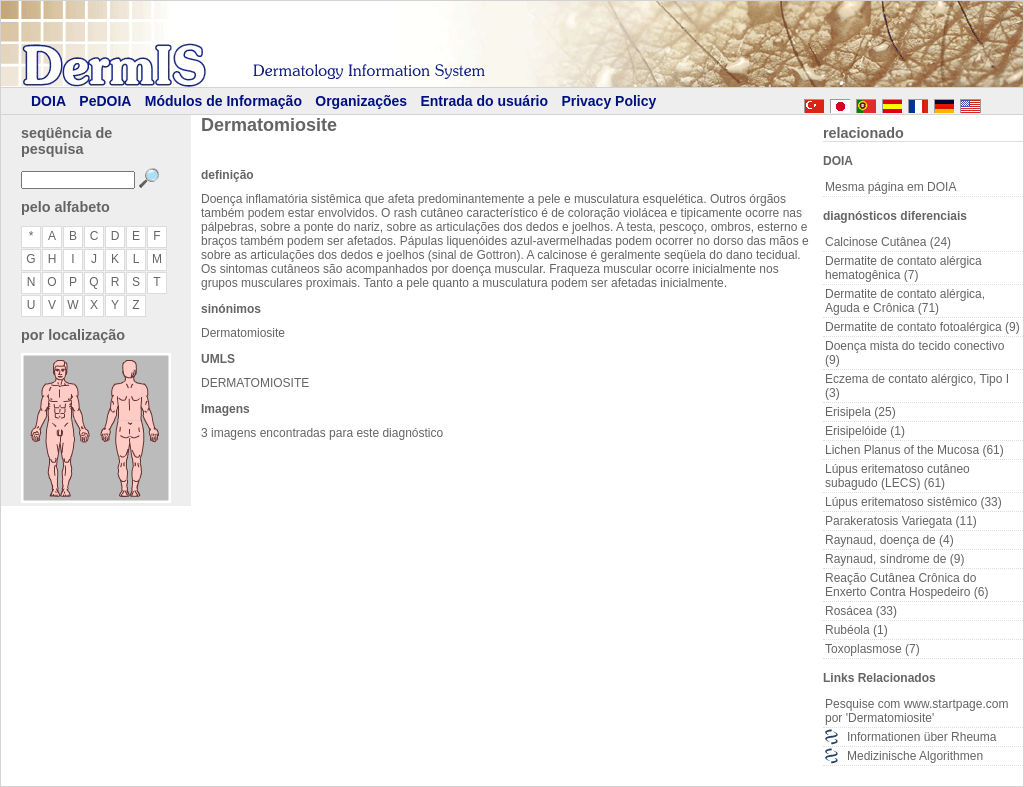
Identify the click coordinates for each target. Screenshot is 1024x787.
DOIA (48, 101)
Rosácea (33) (861, 611)
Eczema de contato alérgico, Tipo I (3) (917, 386)
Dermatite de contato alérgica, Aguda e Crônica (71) (905, 301)
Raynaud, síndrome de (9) (894, 559)
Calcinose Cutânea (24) (888, 242)
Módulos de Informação (223, 101)
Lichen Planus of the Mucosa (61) (914, 450)
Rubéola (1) (856, 630)
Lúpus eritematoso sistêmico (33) (913, 502)
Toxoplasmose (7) (872, 649)
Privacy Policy (608, 101)
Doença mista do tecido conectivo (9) (914, 353)
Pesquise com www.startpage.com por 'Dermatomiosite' (916, 711)
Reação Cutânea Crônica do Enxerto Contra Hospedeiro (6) (906, 585)
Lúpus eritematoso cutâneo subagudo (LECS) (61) (897, 476)
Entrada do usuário (484, 101)
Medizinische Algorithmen (915, 756)
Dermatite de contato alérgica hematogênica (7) (903, 268)
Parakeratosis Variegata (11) (901, 521)
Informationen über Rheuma (921, 737)
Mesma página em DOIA (890, 187)
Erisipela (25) (860, 412)
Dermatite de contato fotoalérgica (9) (922, 327)
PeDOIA (105, 101)
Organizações (361, 101)
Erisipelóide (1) (865, 431)
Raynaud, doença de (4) (889, 540)
